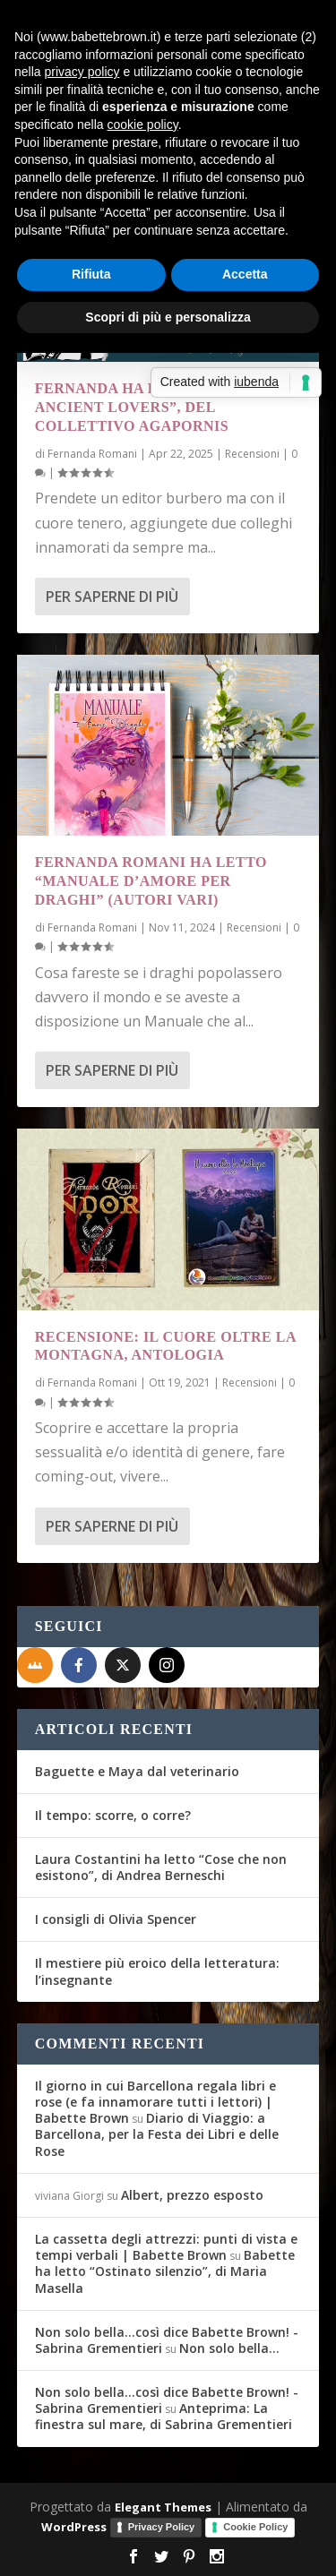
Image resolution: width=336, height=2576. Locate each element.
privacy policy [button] (81, 71)
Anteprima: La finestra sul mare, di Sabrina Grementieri (163, 2416)
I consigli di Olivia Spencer (115, 1919)
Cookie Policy (255, 2526)
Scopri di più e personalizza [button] (167, 317)
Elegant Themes (163, 2507)
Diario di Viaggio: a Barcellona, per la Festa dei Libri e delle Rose (157, 2134)
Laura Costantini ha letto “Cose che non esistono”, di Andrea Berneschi (161, 1867)
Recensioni (252, 453)
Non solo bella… (229, 2348)
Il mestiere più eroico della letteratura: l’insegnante (157, 1971)
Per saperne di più (112, 596)
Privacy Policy (161, 2526)
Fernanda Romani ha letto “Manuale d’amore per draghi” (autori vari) (151, 880)
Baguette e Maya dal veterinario (137, 1771)
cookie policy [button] (143, 124)
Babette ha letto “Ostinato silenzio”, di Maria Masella (165, 2271)
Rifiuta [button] (91, 274)
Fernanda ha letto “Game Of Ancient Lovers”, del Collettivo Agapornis (158, 407)
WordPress (74, 2527)
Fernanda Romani (92, 453)
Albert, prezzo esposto (192, 2194)
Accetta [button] (245, 274)
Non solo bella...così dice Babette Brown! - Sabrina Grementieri (166, 2340)
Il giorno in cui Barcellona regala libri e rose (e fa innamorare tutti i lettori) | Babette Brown (155, 2101)
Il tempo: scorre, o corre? (113, 1815)
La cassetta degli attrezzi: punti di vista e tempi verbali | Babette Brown (166, 2246)
